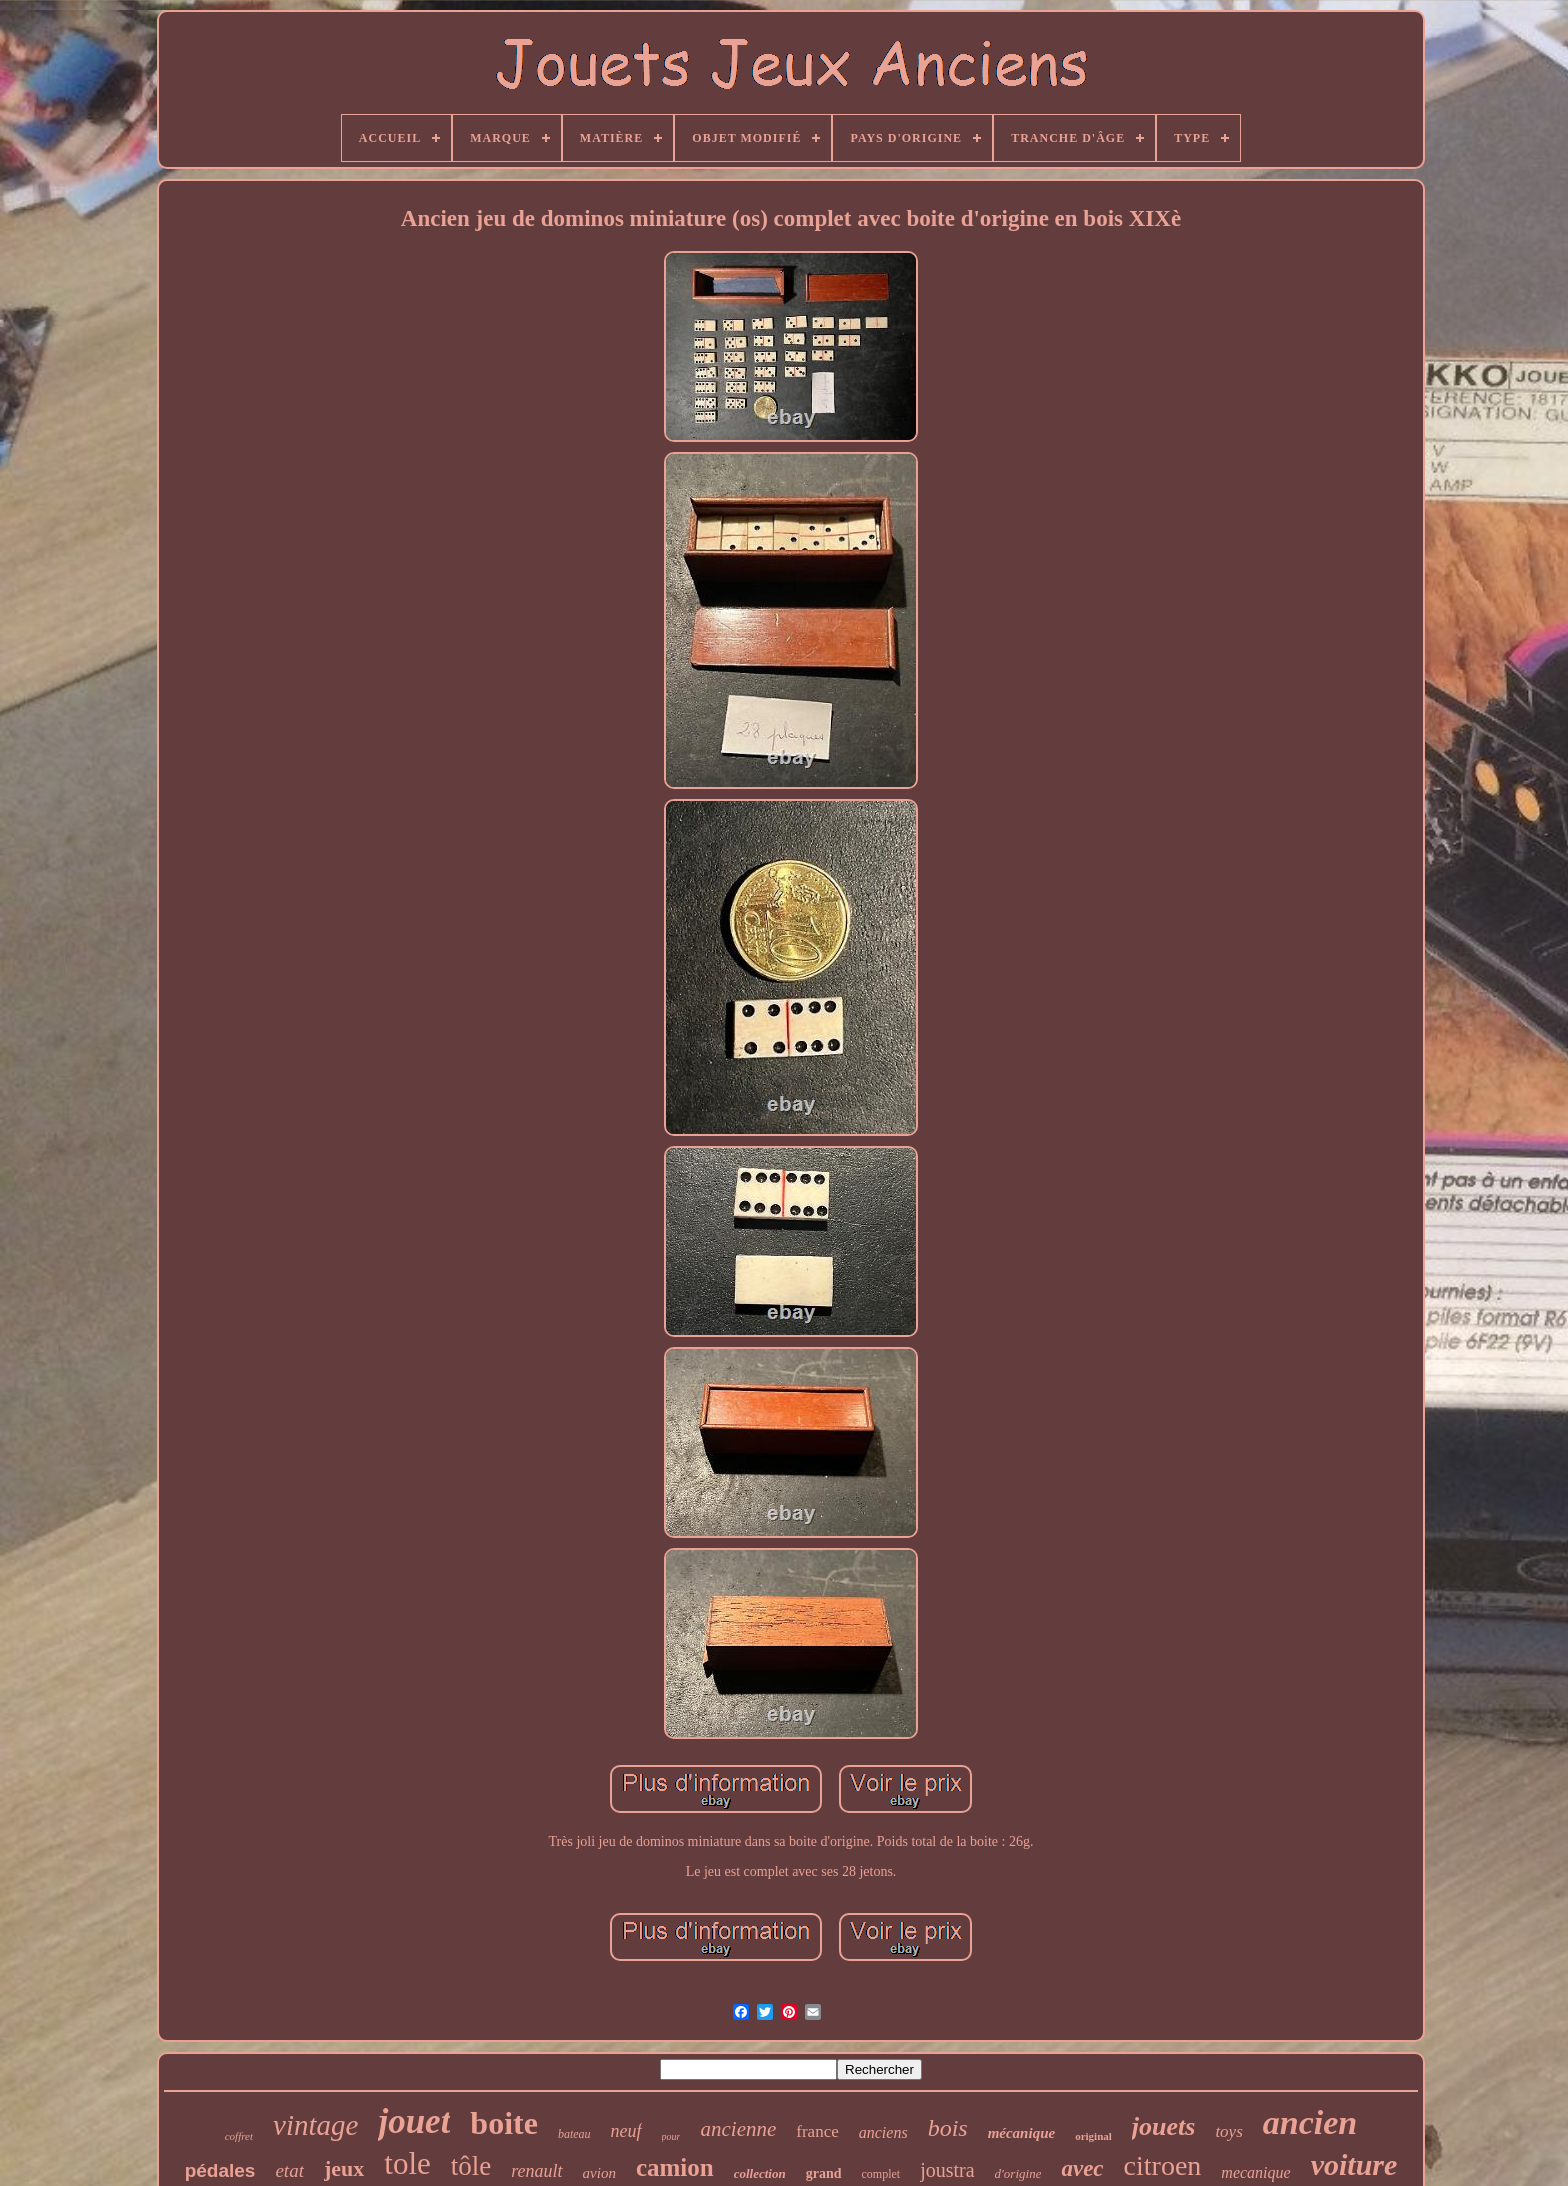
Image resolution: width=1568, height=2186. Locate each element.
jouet (414, 2121)
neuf (626, 2131)
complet (881, 2174)
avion (599, 2173)
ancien (1310, 2122)
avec (1082, 2168)
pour (671, 2136)
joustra (947, 2170)
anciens (883, 2132)
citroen (1163, 2165)
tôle (471, 2166)
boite (504, 2123)
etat (289, 2170)
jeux (344, 2168)
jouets (1164, 2126)
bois (948, 2128)
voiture (1354, 2164)
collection (760, 2173)
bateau (574, 2134)
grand (824, 2173)
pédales (220, 2170)
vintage (315, 2125)
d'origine (1018, 2173)
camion (675, 2167)
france (817, 2131)
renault (536, 2171)
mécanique (1022, 2133)
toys (1228, 2131)
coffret (239, 2136)
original (1093, 2136)
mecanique (1255, 2172)
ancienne (738, 2129)
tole (407, 2163)
